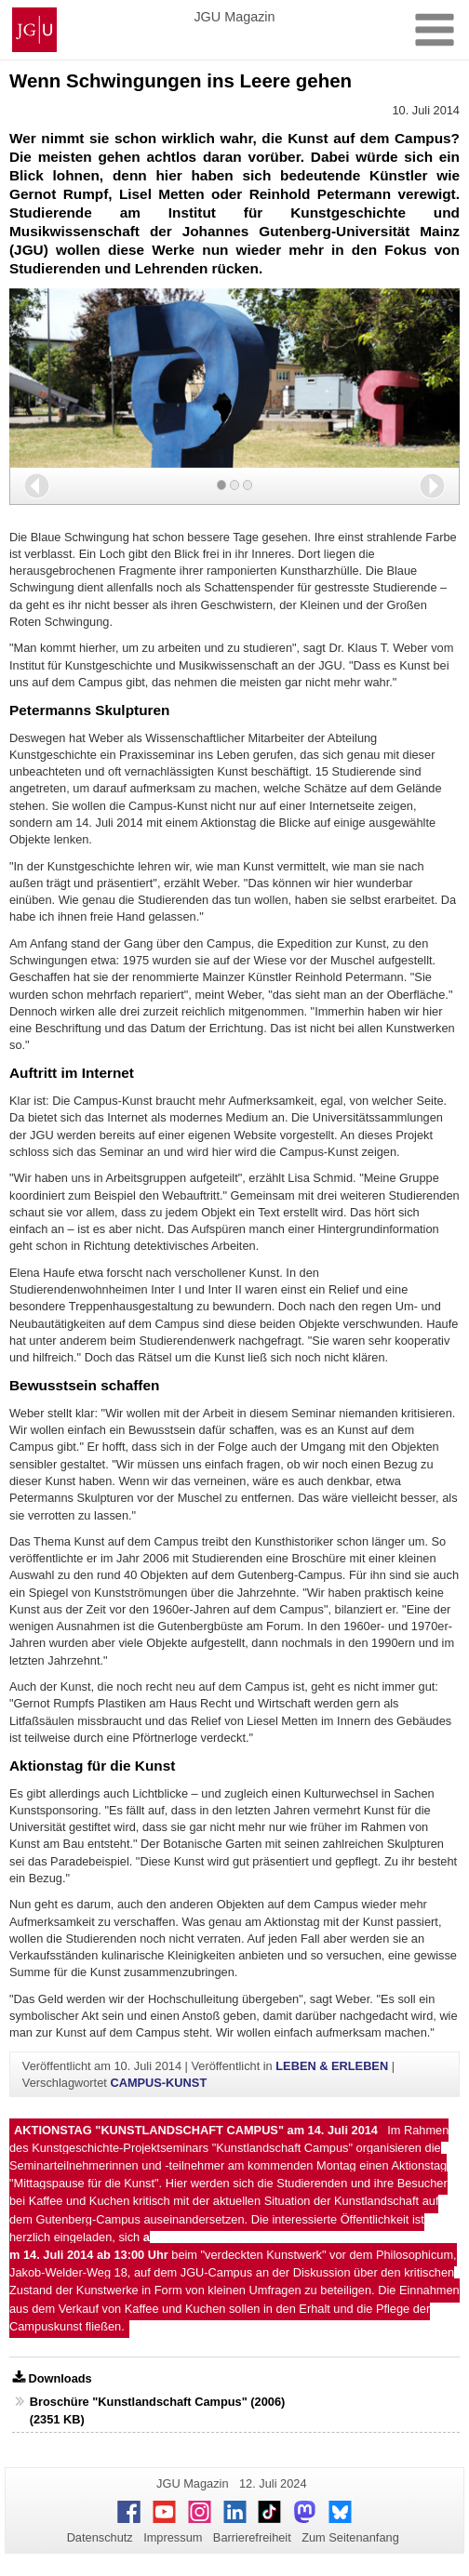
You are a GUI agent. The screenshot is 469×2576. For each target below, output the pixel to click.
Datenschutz (100, 2537)
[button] (36, 485)
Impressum (172, 2537)
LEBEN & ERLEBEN (331, 2066)
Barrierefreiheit (252, 2537)
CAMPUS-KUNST (158, 2083)
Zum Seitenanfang (350, 2537)
